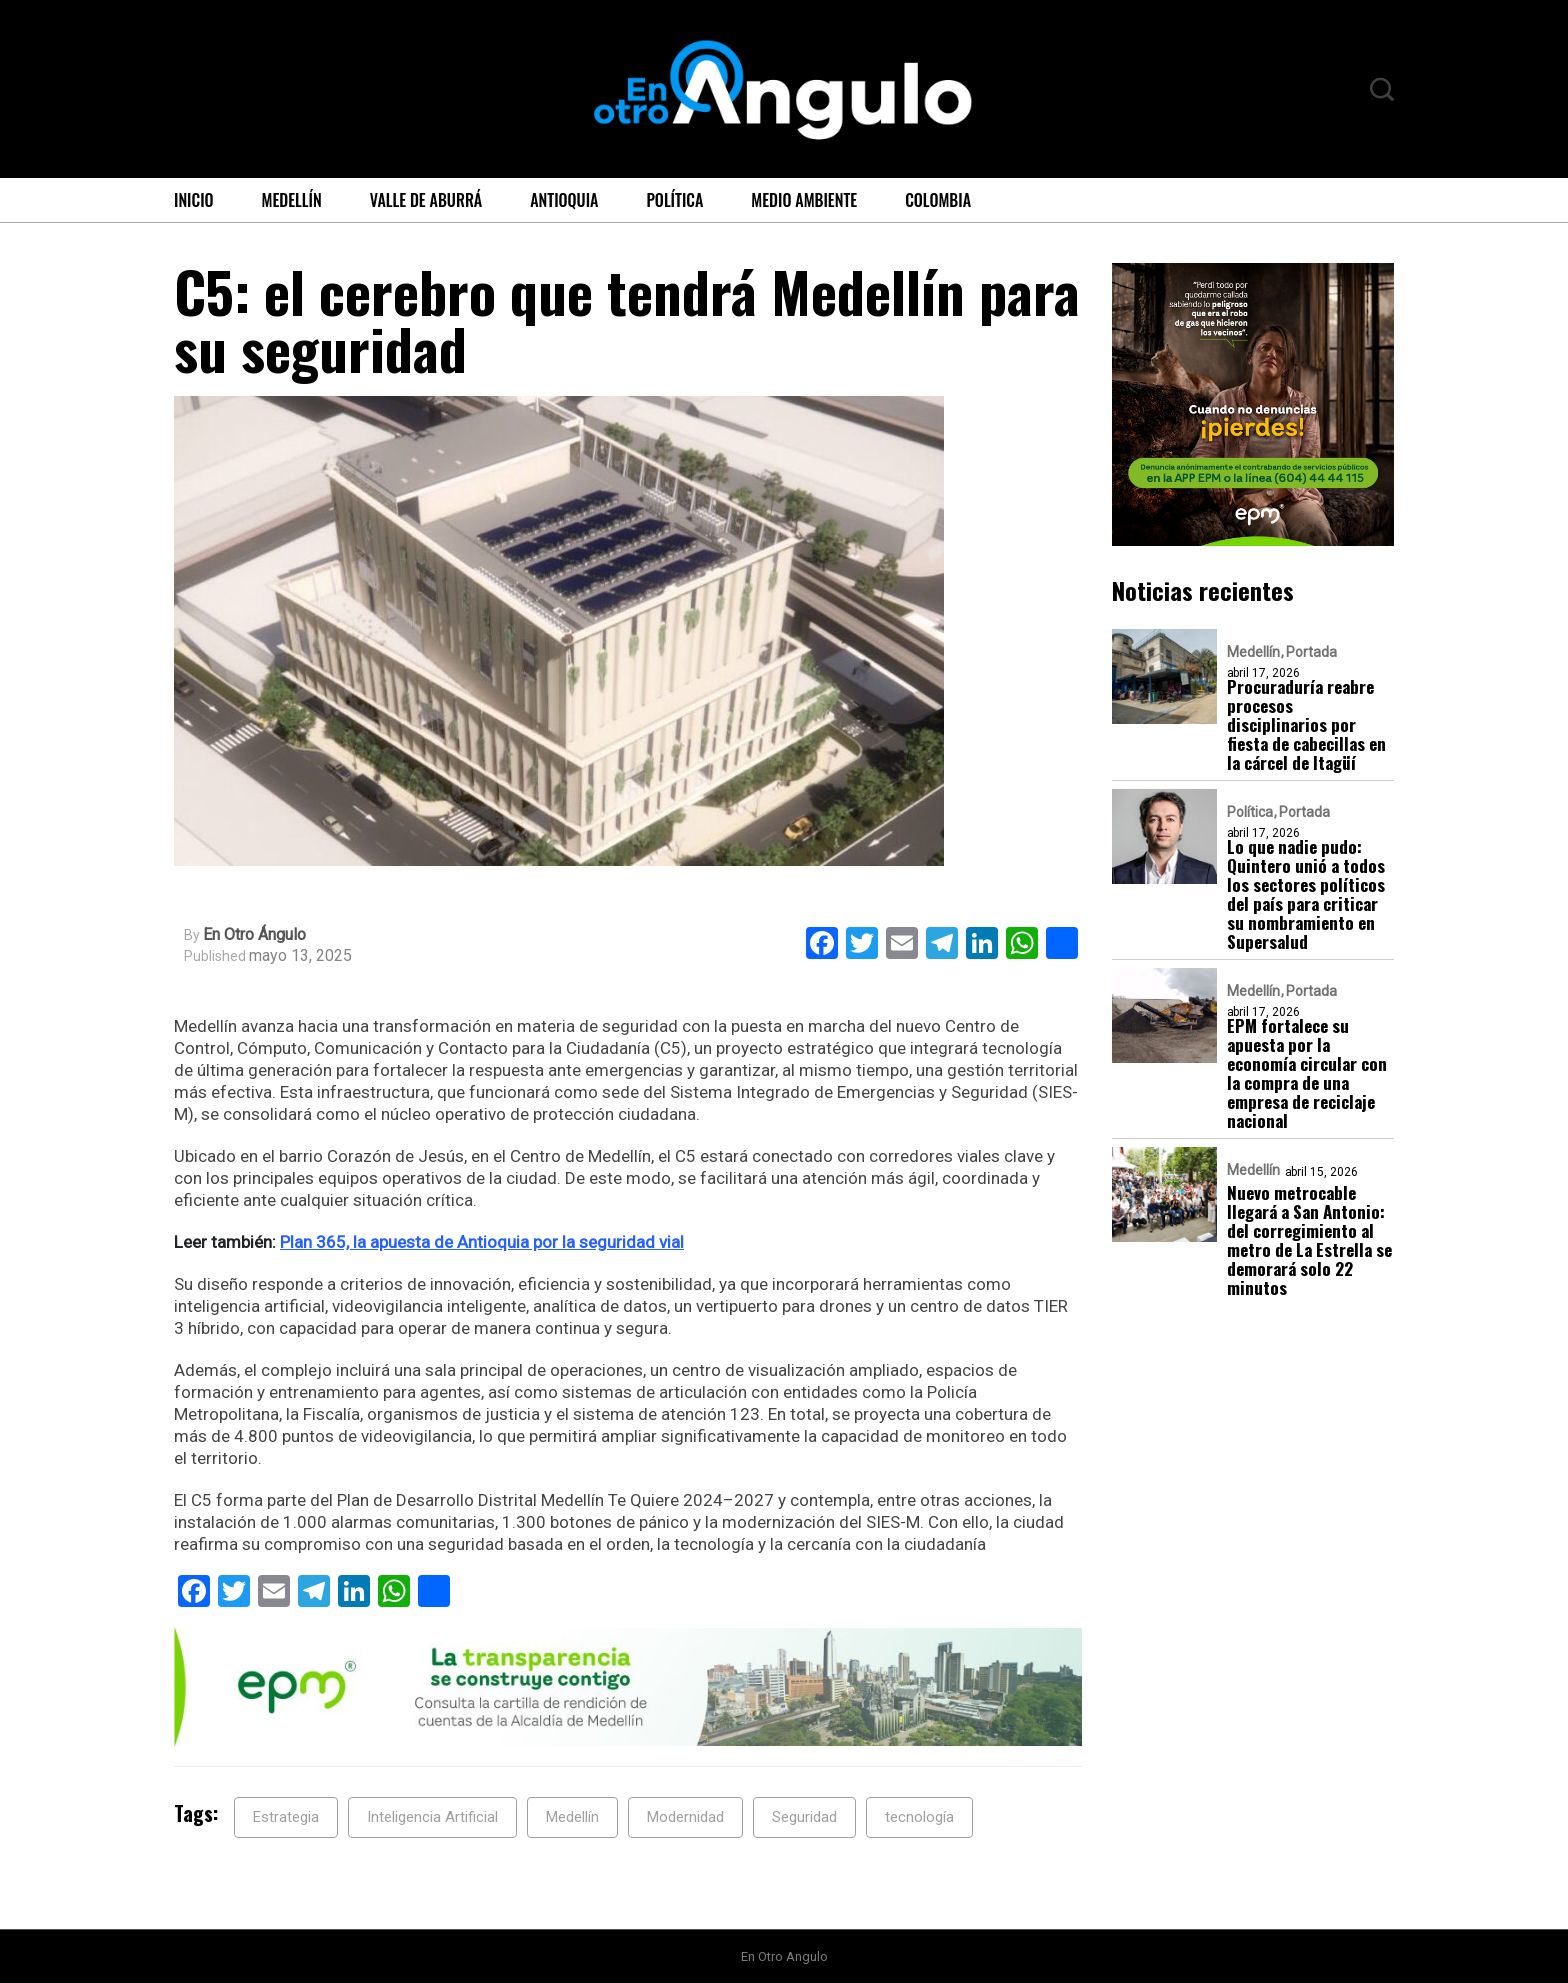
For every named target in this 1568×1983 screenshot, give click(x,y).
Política (674, 200)
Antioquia (564, 200)
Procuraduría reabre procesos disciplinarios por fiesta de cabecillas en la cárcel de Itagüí (1306, 724)
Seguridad (804, 1817)
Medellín (292, 200)
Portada (1311, 652)
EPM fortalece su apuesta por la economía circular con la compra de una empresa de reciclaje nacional (1307, 1073)
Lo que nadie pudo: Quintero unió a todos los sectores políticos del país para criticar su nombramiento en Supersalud (1306, 894)
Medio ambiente (804, 200)
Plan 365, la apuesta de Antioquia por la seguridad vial (482, 1242)
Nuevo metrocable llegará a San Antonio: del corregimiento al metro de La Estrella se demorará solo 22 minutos (1309, 1240)
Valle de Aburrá (426, 200)
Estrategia (286, 1817)
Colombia (938, 200)
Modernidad (685, 1817)
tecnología (919, 1817)
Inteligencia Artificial (432, 1817)
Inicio (194, 200)
